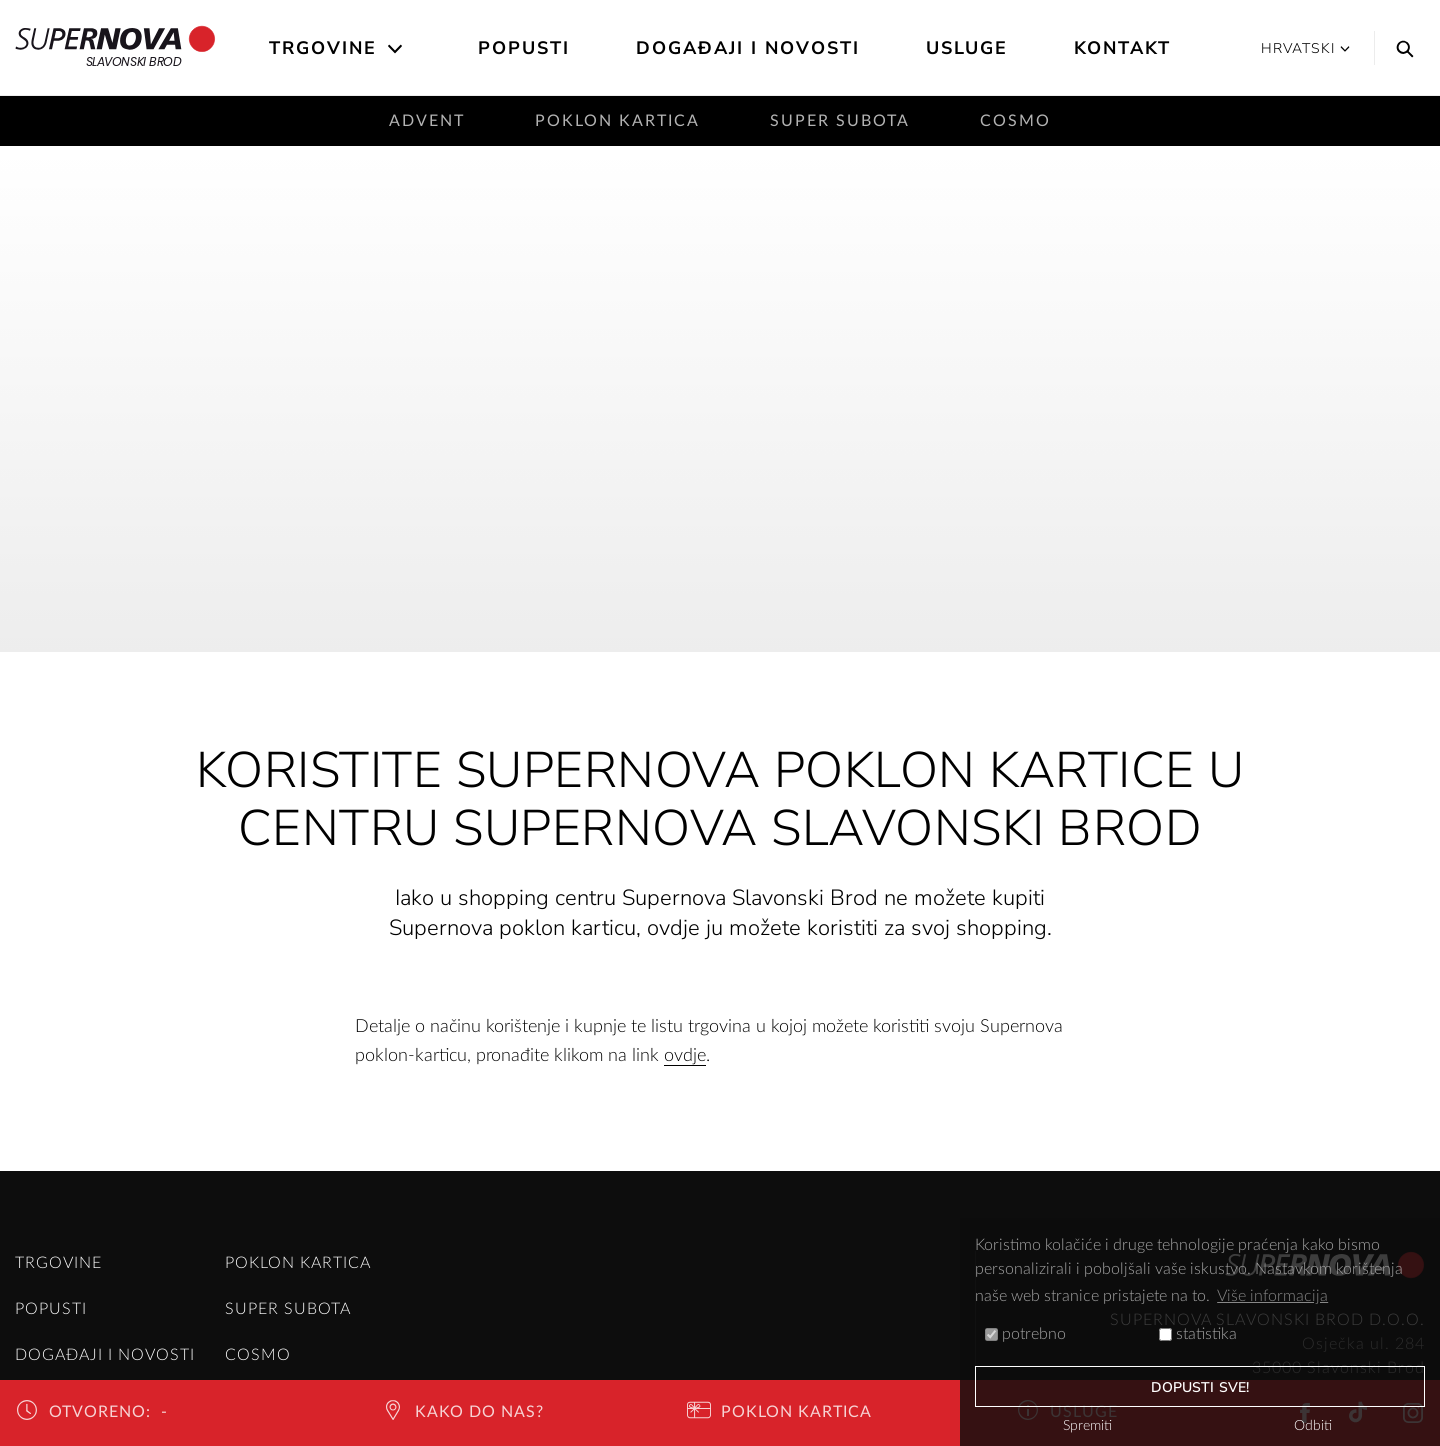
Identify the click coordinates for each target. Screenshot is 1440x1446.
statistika (1198, 1334)
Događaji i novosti (748, 48)
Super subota (840, 121)
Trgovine (323, 48)
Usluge (967, 48)
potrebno (1025, 1334)
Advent (427, 121)
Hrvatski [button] (1305, 48)
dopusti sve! (1200, 1387)
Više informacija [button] (1272, 1296)
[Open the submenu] (396, 49)
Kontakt (1122, 48)
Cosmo (1015, 121)
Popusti (524, 48)
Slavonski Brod (115, 48)
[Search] (1400, 48)
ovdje (685, 1056)
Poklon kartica (617, 121)
